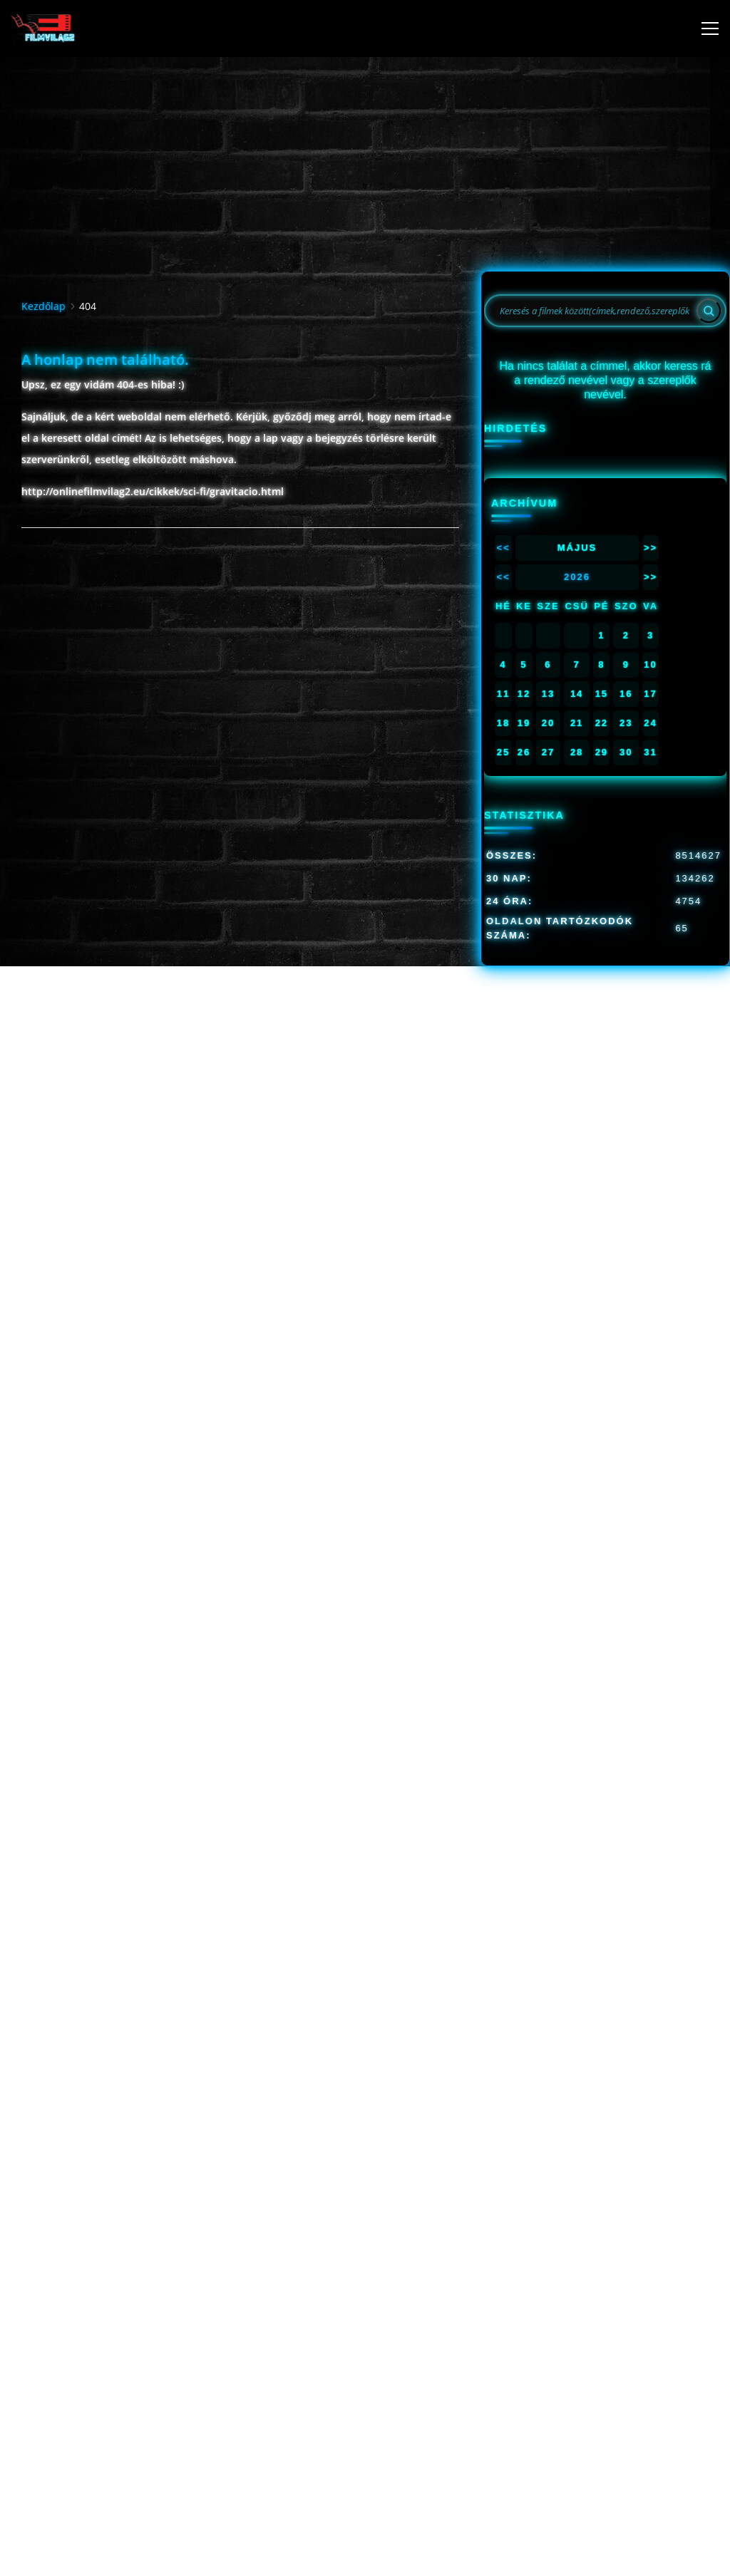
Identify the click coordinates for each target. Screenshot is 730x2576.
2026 (577, 576)
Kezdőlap (43, 306)
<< (503, 547)
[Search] (708, 311)
